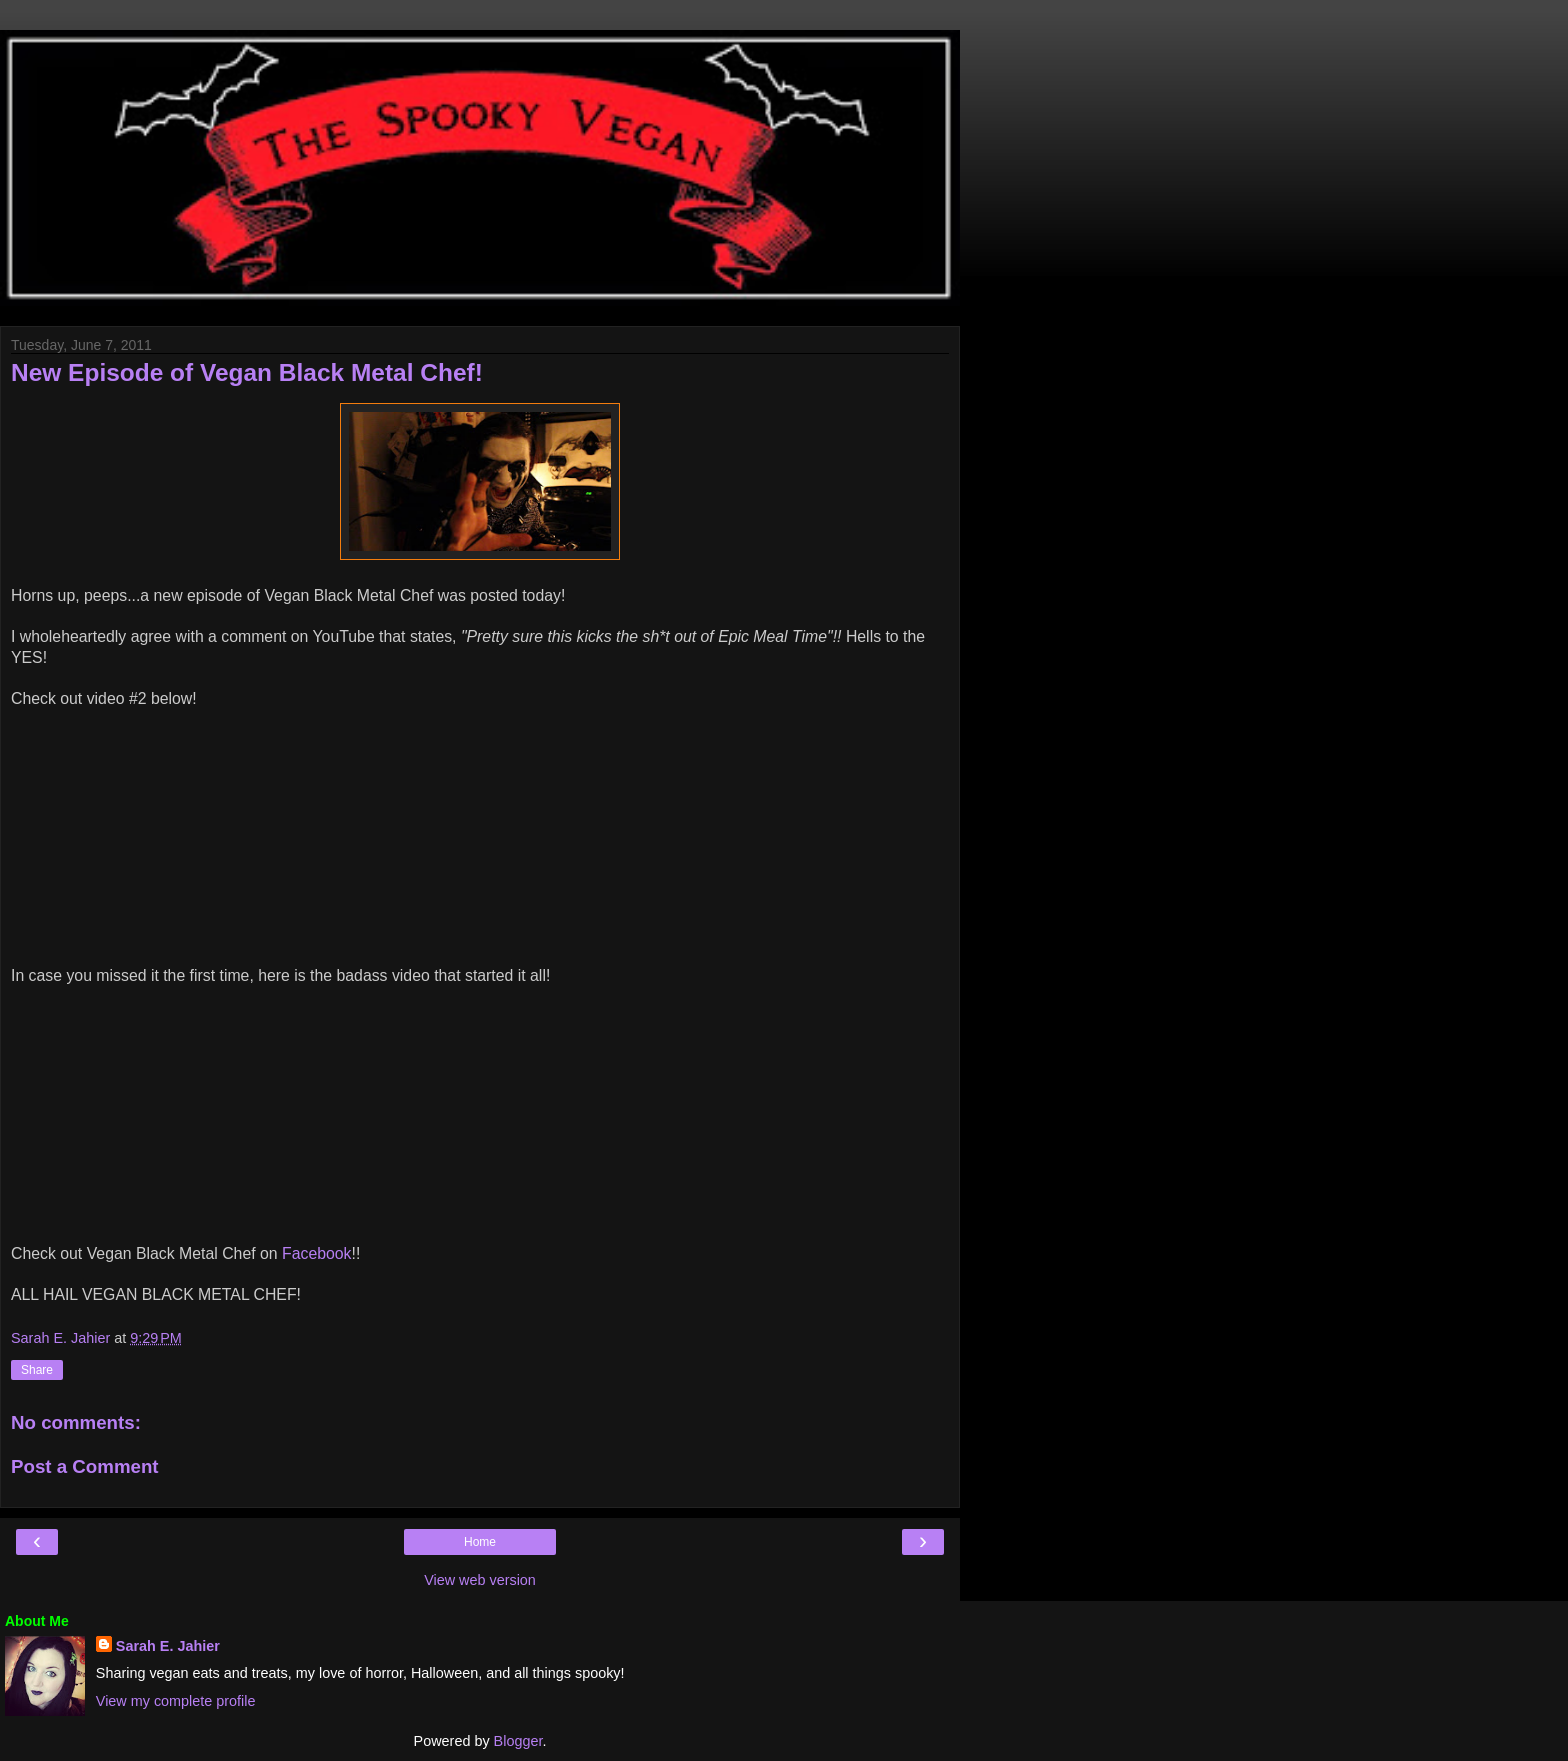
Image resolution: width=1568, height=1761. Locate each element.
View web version (480, 1580)
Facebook (317, 1253)
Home (480, 1542)
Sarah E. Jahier (168, 1646)
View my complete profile (176, 1701)
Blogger (518, 1741)
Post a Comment (85, 1466)
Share (37, 1370)
